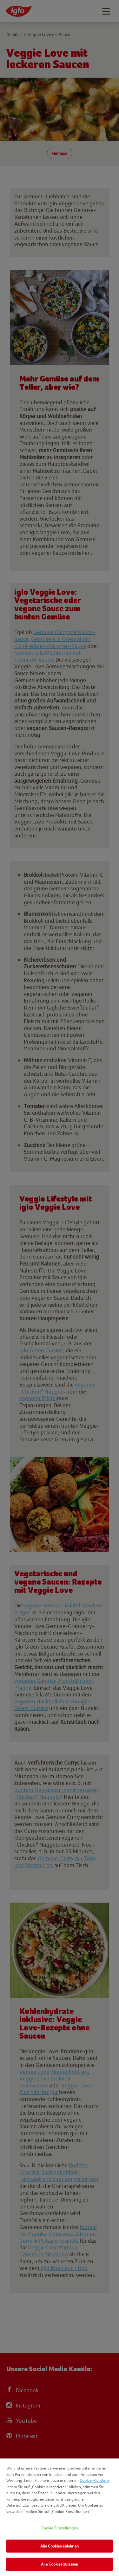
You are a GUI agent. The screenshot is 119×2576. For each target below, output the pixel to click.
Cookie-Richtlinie (94, 2480)
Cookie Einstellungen (59, 2528)
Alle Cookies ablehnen (59, 2546)
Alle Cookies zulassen (59, 2564)
